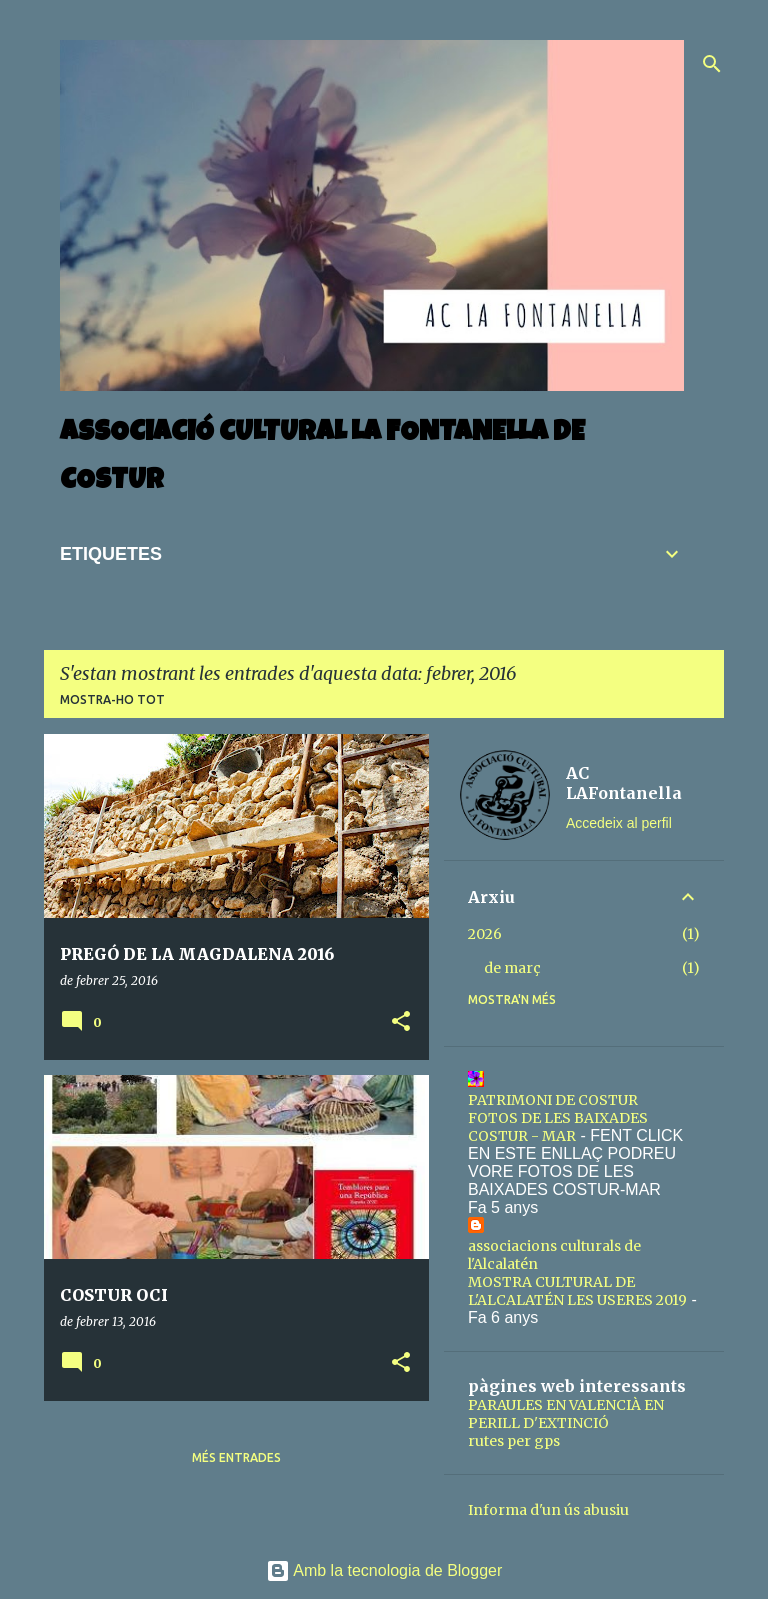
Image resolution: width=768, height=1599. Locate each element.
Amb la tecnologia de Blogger (384, 1570)
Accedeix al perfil (619, 823)
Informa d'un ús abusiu (548, 1510)
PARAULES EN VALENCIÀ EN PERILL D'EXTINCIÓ (566, 1414)
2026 (485, 934)
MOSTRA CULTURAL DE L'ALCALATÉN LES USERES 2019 (577, 1291)
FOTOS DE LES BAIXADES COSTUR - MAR (558, 1127)
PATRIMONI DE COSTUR (553, 1100)
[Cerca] (712, 64)
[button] (401, 1022)
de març (512, 968)
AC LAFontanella (624, 783)
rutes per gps (514, 1441)
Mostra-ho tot (112, 699)
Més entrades (236, 1457)
